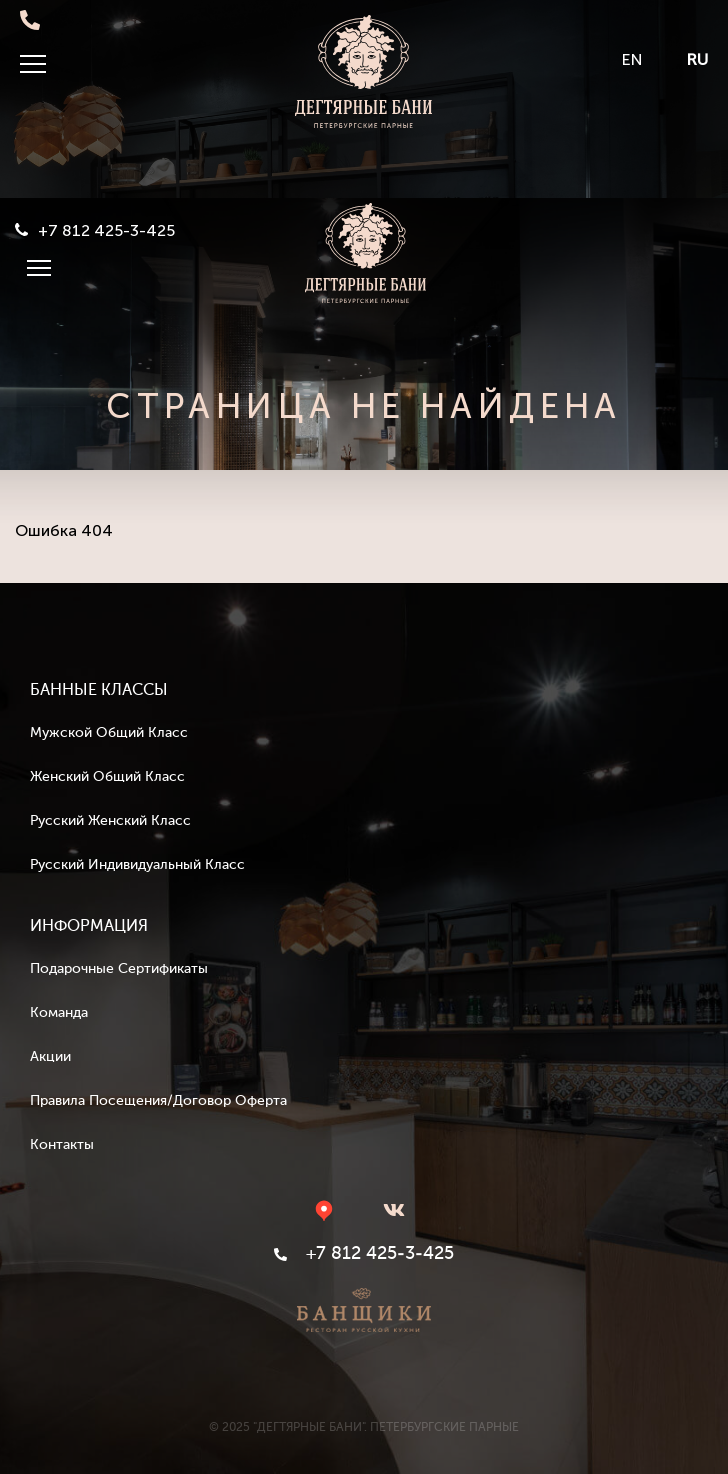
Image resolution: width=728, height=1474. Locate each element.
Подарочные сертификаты (119, 969)
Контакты (62, 1145)
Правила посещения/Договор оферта (158, 1101)
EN (632, 59)
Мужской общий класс (109, 733)
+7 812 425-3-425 (106, 231)
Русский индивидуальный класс (137, 865)
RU (697, 59)
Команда (59, 1013)
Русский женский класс (110, 821)
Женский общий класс (107, 777)
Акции (50, 1057)
